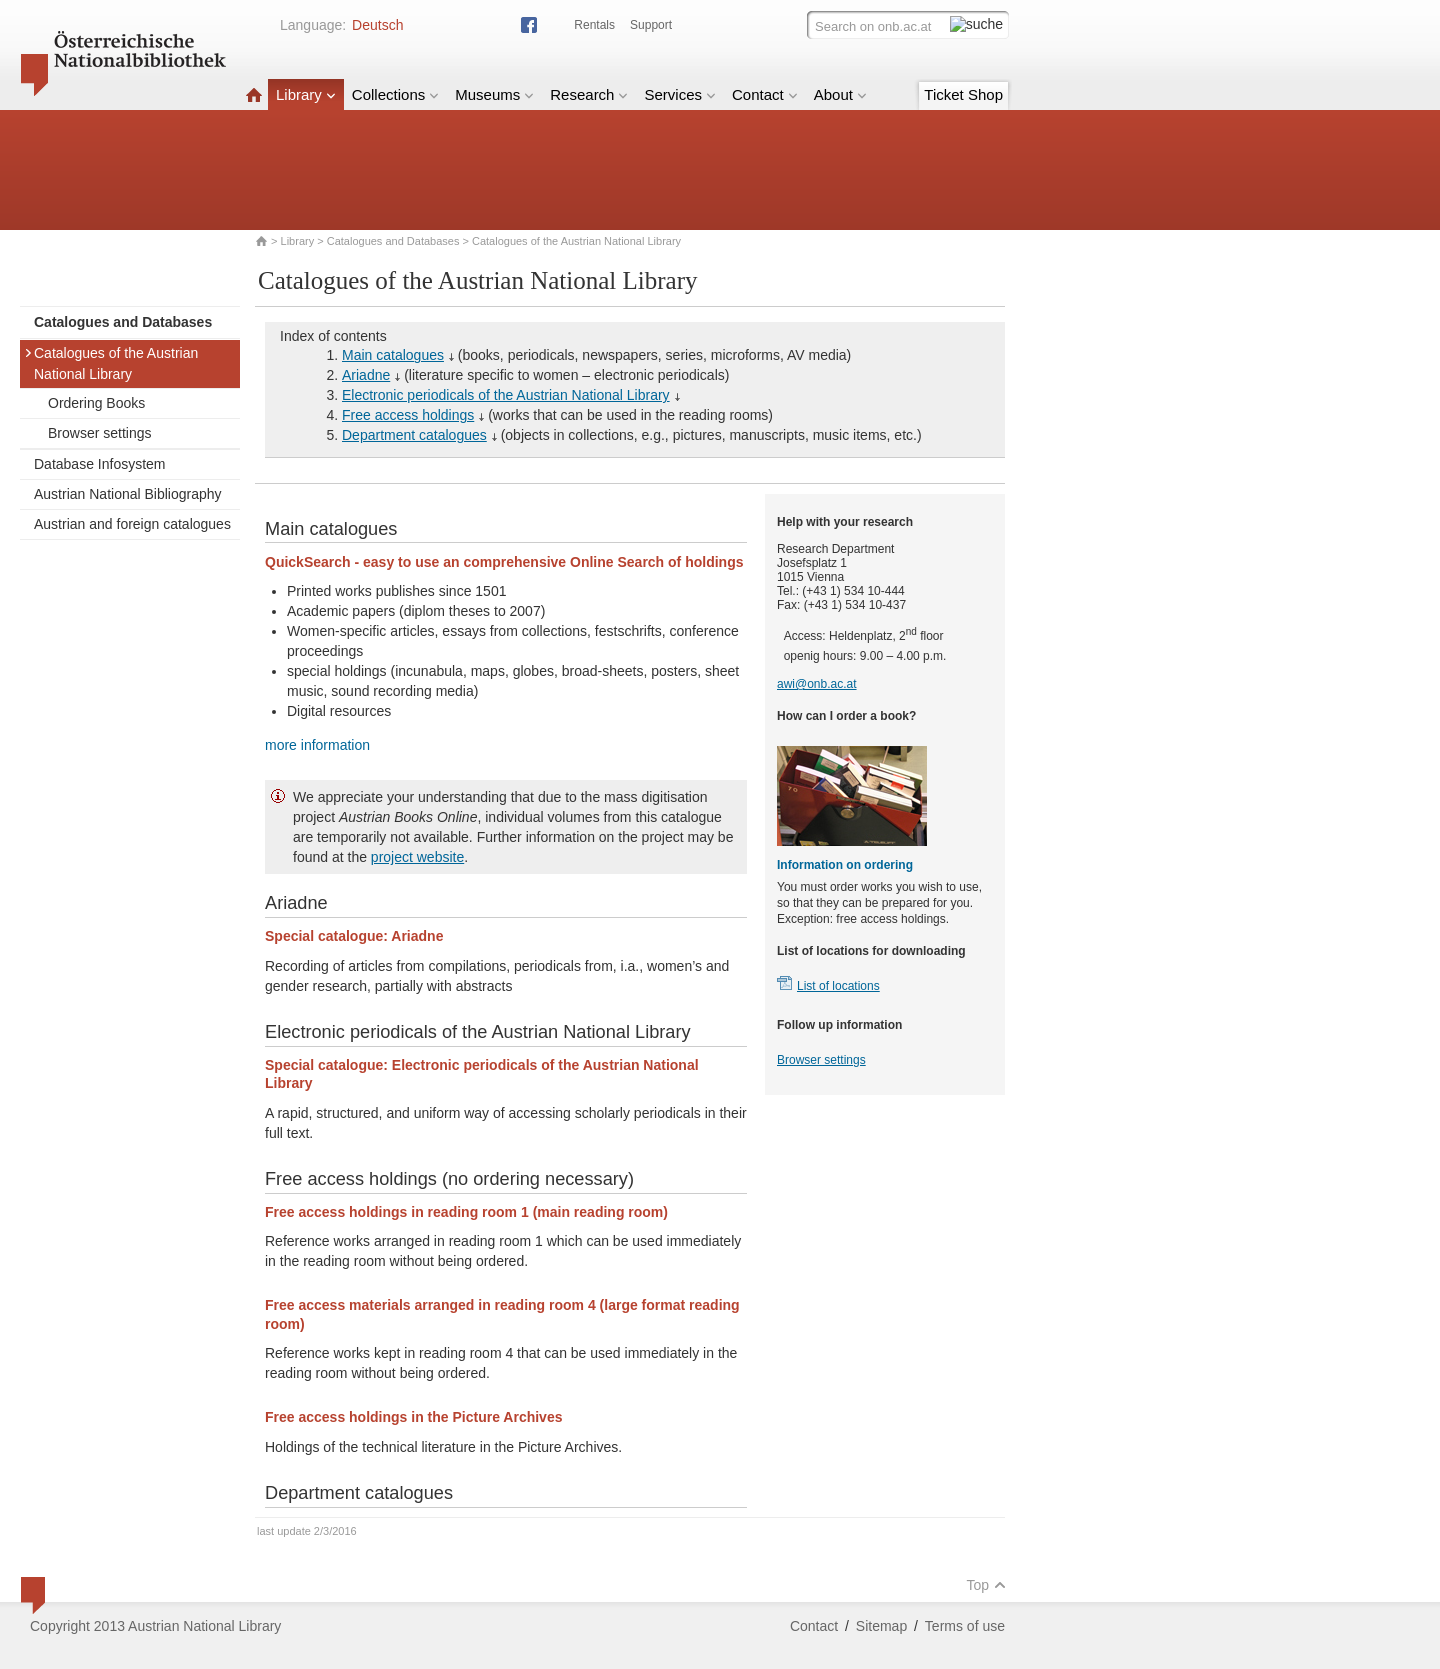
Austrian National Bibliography (128, 494)
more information (317, 745)
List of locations (838, 986)
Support (651, 25)
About (840, 94)
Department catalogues (414, 435)
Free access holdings (408, 415)
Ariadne (366, 375)
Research (589, 94)
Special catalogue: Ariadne (354, 936)
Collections (395, 94)
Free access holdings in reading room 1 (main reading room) (466, 1212)
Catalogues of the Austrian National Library (111, 363)
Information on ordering (845, 865)
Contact (765, 94)
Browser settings (99, 433)
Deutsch (377, 25)
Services (680, 94)
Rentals (594, 25)
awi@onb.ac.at (817, 684)
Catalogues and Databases (393, 241)
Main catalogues (393, 355)
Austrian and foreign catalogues (132, 524)
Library (306, 94)
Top (986, 1585)
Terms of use (965, 1626)
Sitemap (881, 1626)
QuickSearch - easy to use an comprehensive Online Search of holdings (504, 562)
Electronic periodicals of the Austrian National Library (506, 395)
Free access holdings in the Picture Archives (413, 1417)
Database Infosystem (100, 464)
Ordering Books (96, 403)
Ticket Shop (963, 94)
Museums (494, 94)
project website (417, 857)
